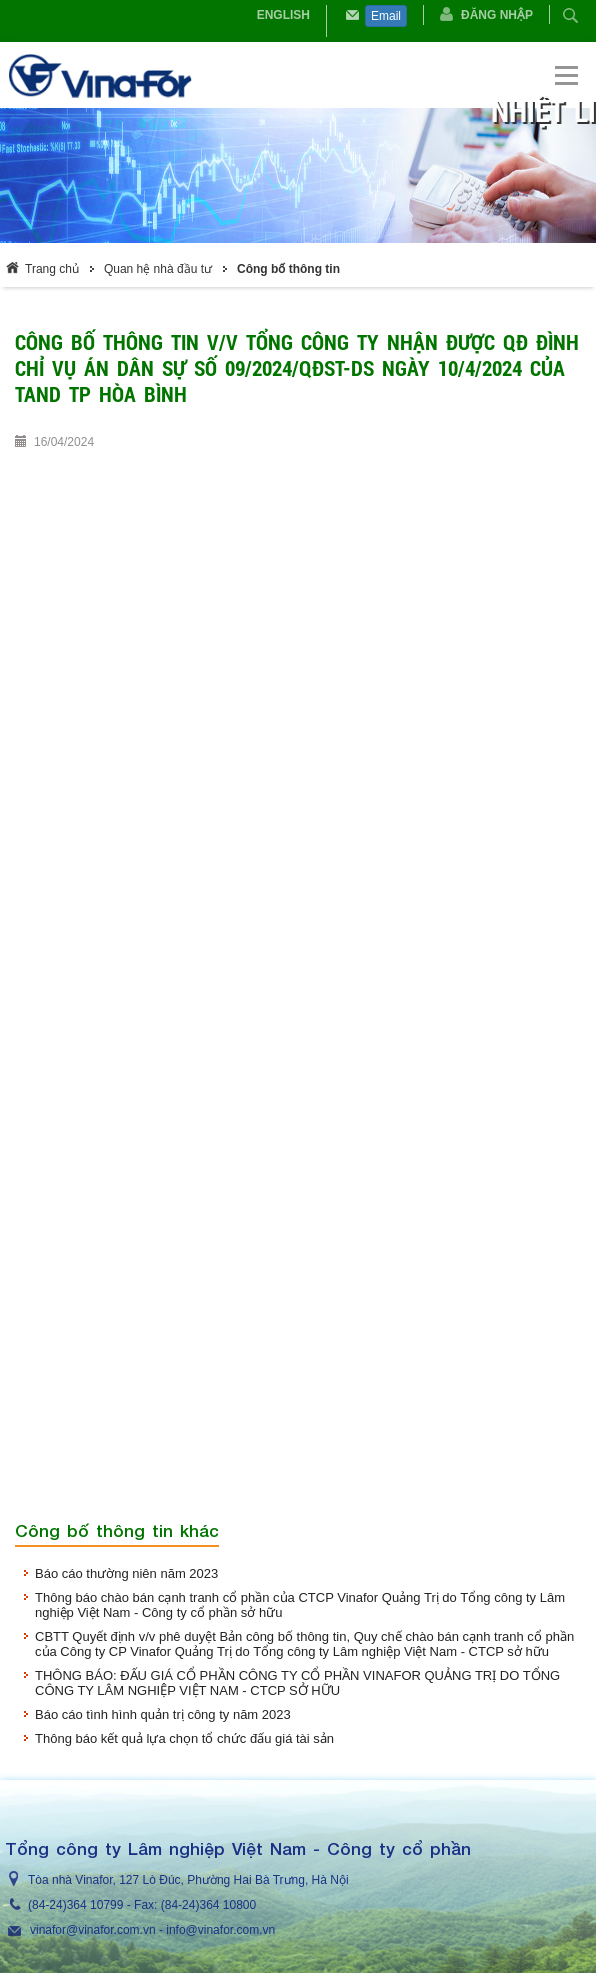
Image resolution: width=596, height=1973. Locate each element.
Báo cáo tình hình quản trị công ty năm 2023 (163, 1714)
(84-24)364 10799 (75, 1905)
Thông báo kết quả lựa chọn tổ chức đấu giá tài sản (184, 1738)
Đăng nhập (497, 15)
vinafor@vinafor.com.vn (93, 1930)
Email (386, 16)
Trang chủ (52, 269)
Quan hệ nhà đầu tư (158, 269)
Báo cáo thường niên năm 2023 (126, 1573)
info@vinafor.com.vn (220, 1930)
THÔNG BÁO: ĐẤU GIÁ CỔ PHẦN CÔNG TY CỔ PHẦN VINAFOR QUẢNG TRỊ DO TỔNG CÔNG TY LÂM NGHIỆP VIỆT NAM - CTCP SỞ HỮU (297, 1683)
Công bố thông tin (288, 269)
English (283, 15)
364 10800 (227, 1905)
